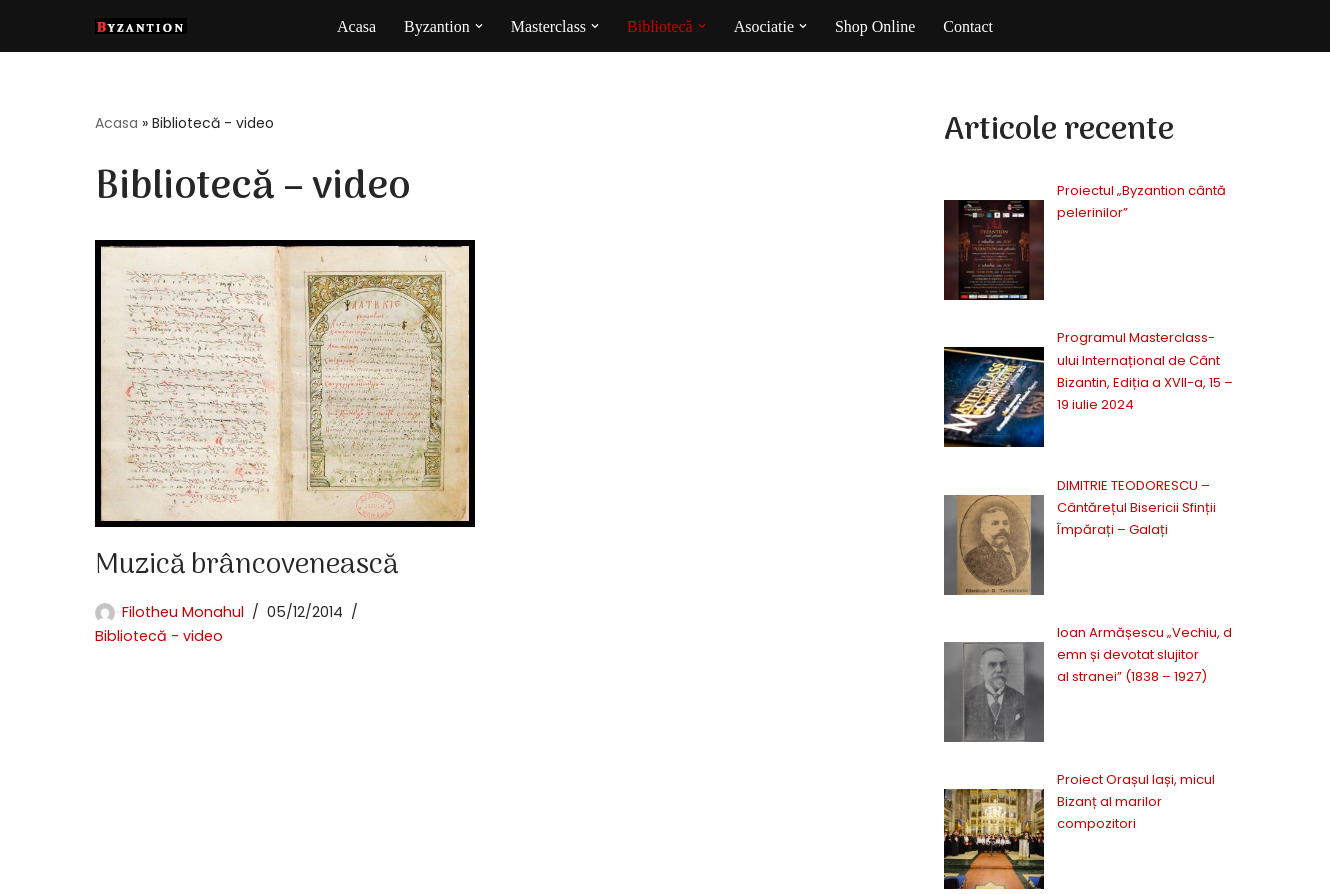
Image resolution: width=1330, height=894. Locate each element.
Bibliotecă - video (159, 636)
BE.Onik (197, 865)
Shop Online (875, 26)
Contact (969, 26)
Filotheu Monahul (183, 612)
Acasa (356, 26)
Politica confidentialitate (951, 869)
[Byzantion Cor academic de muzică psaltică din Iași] (141, 26)
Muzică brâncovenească (246, 566)
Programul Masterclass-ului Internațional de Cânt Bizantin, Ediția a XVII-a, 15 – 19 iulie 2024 (1094, 274)
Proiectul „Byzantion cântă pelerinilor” (1080, 190)
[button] (478, 26)
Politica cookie (1106, 869)
